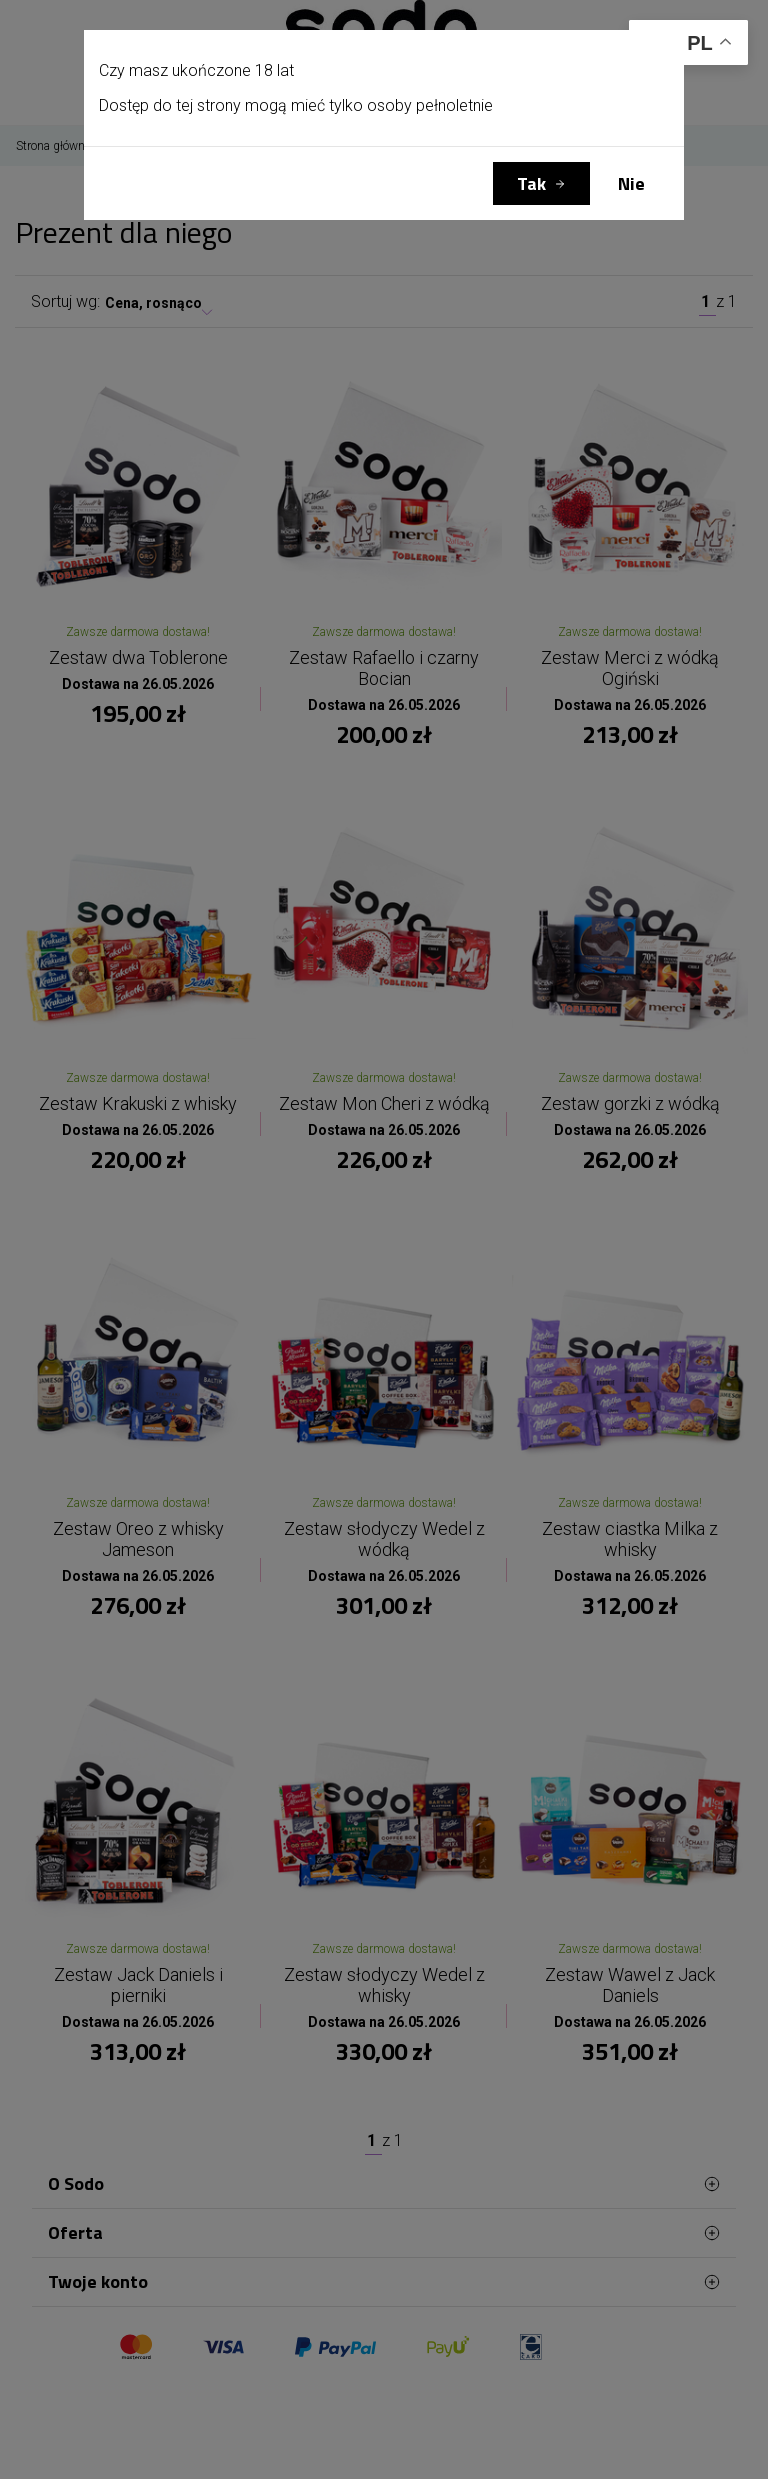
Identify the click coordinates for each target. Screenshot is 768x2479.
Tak (531, 183)
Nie (631, 183)
